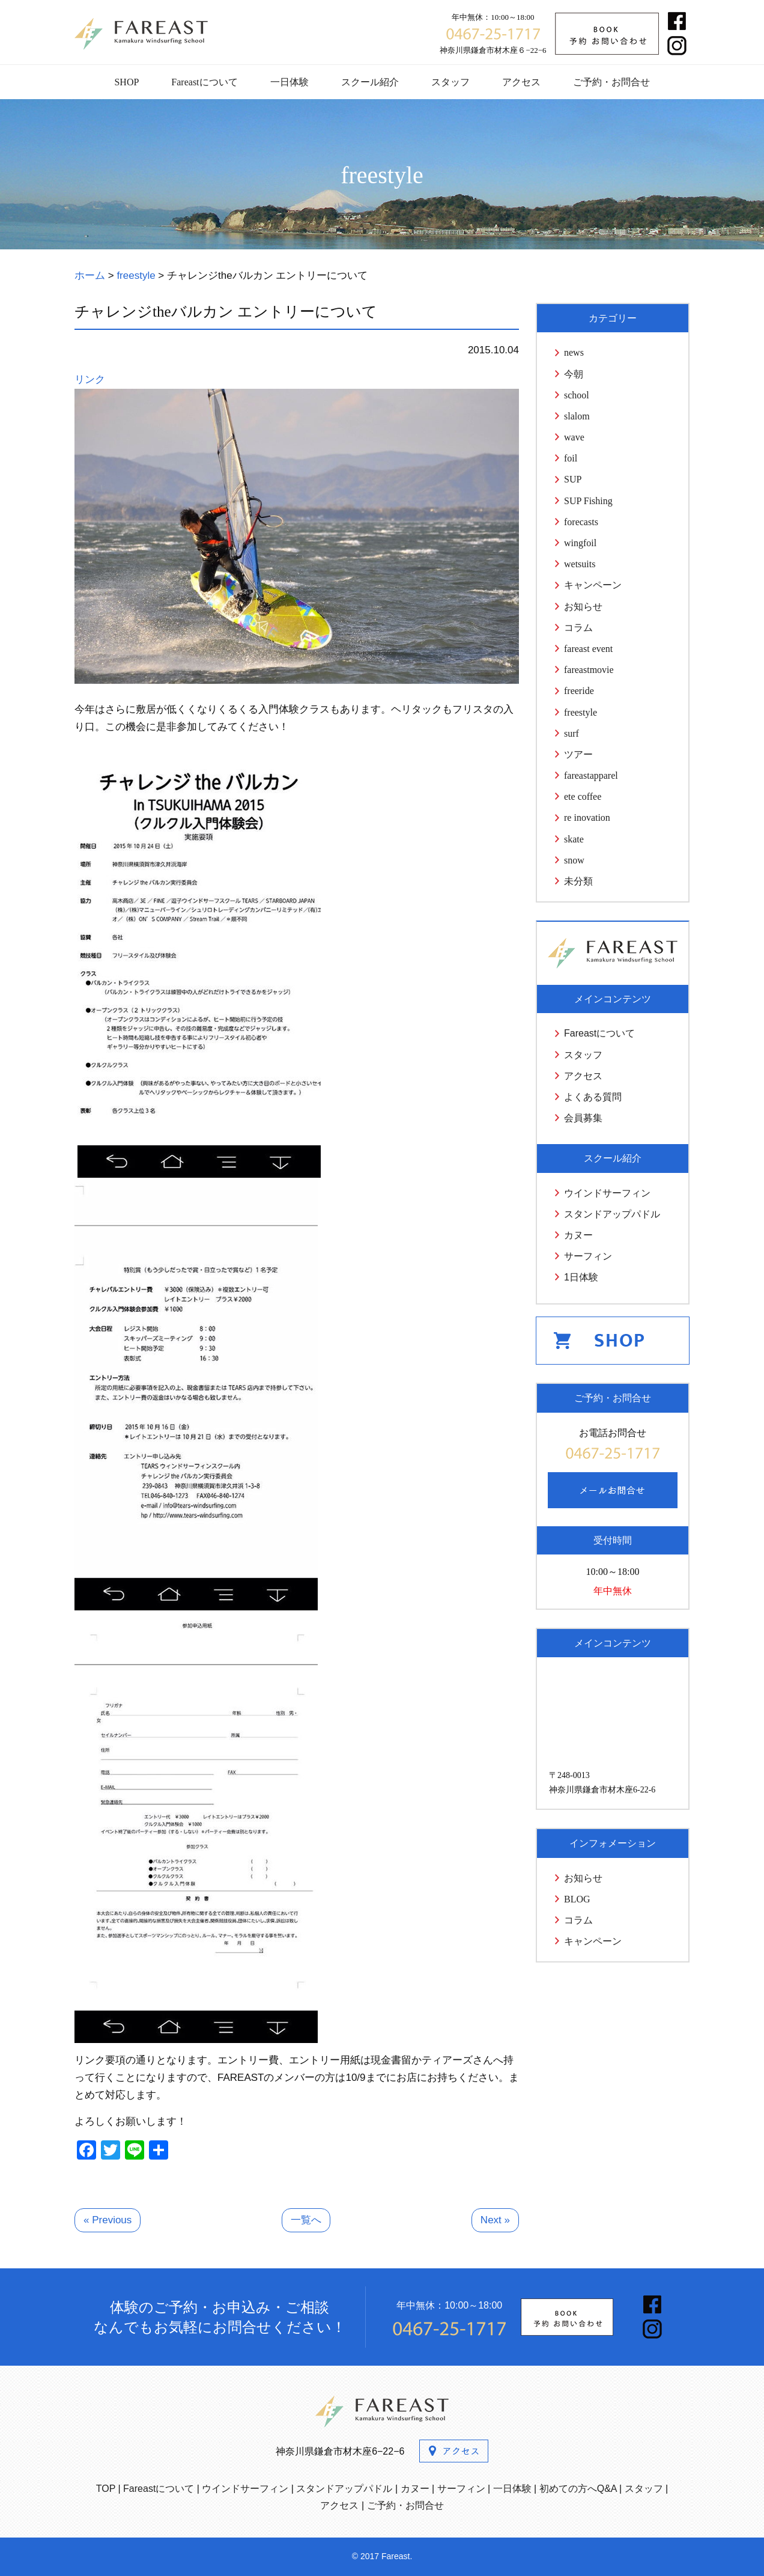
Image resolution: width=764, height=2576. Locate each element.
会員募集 (583, 1118)
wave (574, 437)
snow (574, 860)
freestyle (580, 712)
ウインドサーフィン (607, 1193)
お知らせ (583, 606)
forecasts (581, 522)
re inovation (587, 817)
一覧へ (306, 2220)
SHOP (126, 82)
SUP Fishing (588, 501)
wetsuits (579, 564)
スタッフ (450, 82)
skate (574, 839)
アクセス (521, 82)
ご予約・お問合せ (611, 82)
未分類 (578, 881)
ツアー (578, 754)
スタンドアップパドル (612, 1214)
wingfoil (580, 543)
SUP (572, 479)
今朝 (573, 374)
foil (570, 458)
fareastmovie (589, 670)
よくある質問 (593, 1097)
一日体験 (289, 82)
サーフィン (588, 1256)
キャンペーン (593, 585)
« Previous (107, 2220)
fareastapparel (591, 775)
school (576, 395)
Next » (495, 2220)
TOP (105, 2488)
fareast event (588, 649)
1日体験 (581, 1277)
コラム (578, 628)
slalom (577, 416)
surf (571, 733)
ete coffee (582, 796)
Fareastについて (204, 82)
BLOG (577, 1899)
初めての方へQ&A (578, 2488)
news (574, 352)
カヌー (578, 1235)
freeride (579, 691)
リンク (89, 379)
